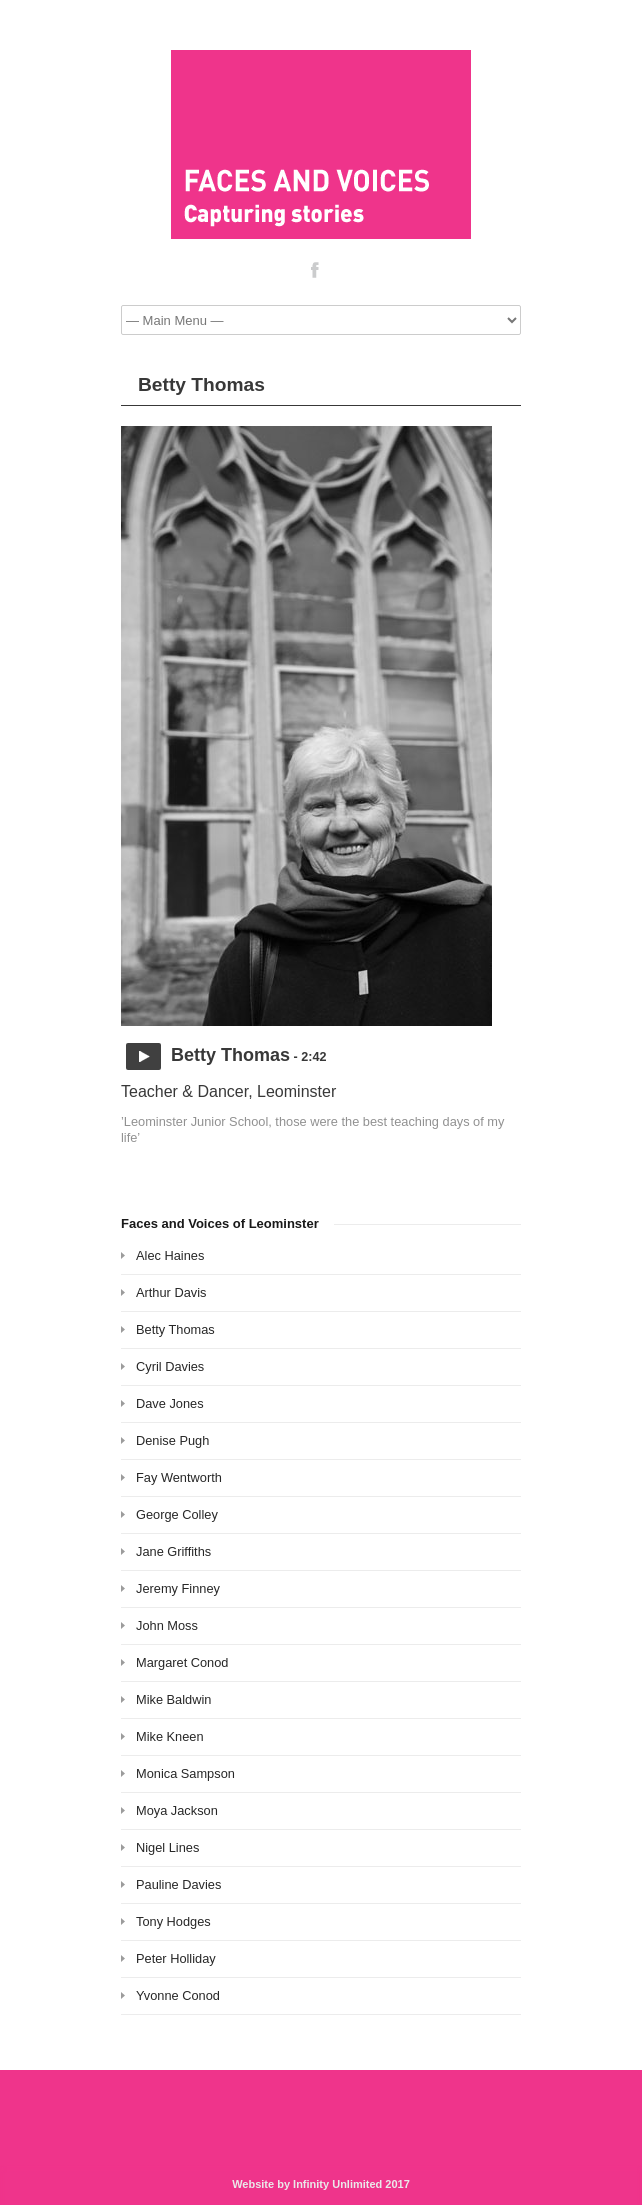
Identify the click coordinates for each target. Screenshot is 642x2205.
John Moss (167, 1625)
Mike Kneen (170, 1736)
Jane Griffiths (173, 1551)
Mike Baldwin (173, 1699)
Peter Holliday (176, 1958)
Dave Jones (170, 1403)
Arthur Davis (171, 1292)
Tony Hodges (173, 1921)
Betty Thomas (175, 1329)
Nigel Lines (167, 1847)
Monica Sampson (185, 1773)
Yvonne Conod (178, 1995)
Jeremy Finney (178, 1588)
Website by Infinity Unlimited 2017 (321, 2184)
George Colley (177, 1514)
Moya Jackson (177, 1810)
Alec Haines (170, 1255)
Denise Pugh (172, 1440)
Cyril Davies (170, 1366)
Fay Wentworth (179, 1477)
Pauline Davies (178, 1884)
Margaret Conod (182, 1662)
